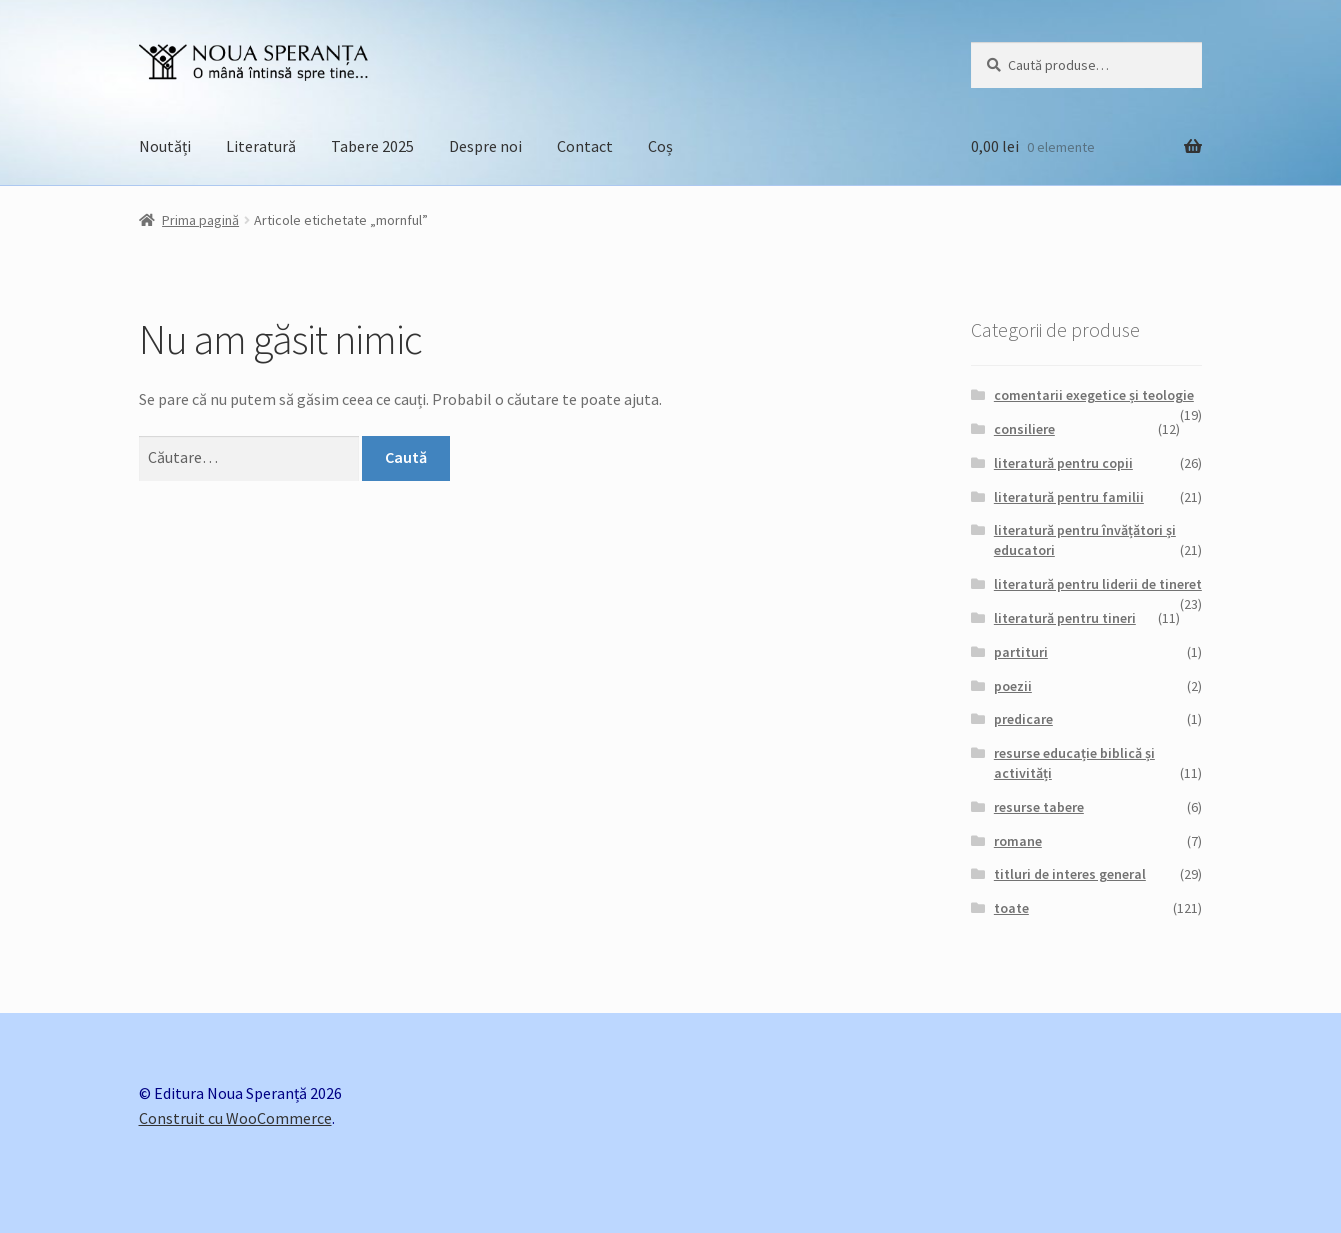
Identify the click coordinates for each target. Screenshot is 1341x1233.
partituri (1021, 652)
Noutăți (165, 146)
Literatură (261, 146)
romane (1018, 841)
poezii (1013, 686)
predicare (1023, 719)
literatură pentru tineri (1065, 618)
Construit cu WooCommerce (235, 1118)
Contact (585, 146)
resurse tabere (1039, 807)
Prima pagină (200, 220)
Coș (660, 146)
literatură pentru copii (1063, 463)
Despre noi (485, 146)
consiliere (1024, 429)
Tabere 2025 (372, 146)
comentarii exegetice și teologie (1094, 395)
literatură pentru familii (1069, 497)
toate (1011, 908)
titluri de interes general (1070, 874)
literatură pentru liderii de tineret (1098, 584)
